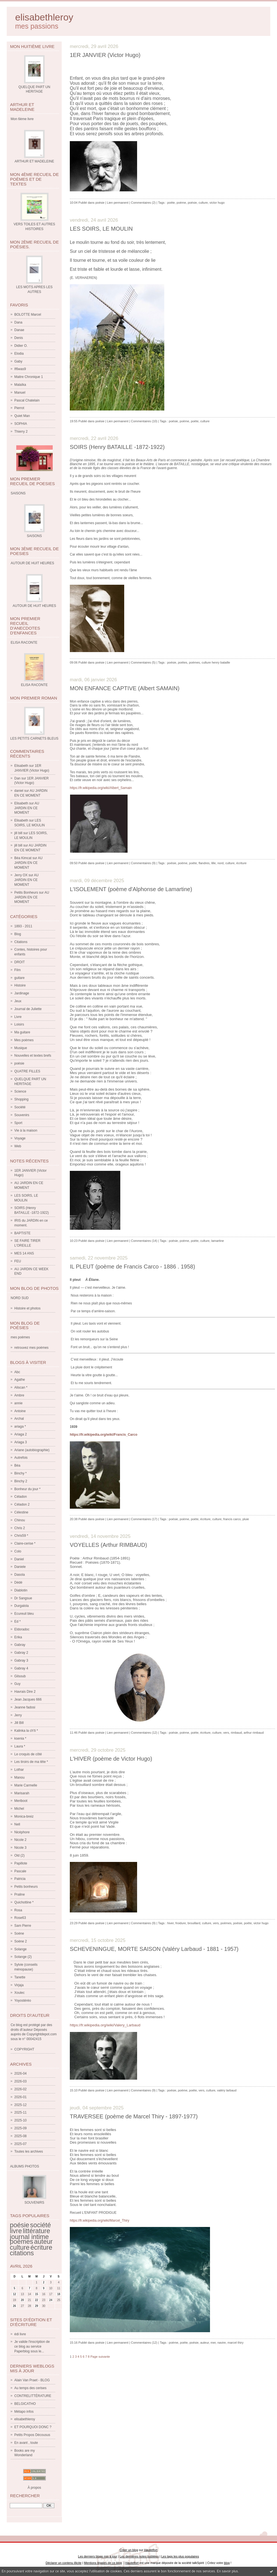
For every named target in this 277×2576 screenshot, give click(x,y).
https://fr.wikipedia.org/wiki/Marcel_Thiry (99, 2220)
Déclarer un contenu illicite (64, 2562)
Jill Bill (19, 1723)
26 (14, 2305)
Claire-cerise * (24, 1543)
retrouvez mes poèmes (31, 1348)
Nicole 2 (20, 1840)
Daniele (20, 1567)
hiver (170, 1923)
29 (36, 2305)
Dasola (19, 1575)
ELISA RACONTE (34, 685)
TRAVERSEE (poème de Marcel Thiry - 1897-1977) (134, 2116)
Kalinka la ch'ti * (26, 1731)
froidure (181, 1923)
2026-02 (20, 2089)
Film (17, 970)
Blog (17, 934)
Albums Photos (24, 2166)
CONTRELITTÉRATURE (32, 2396)
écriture (41, 2247)
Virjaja (19, 1985)
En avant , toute (26, 2443)
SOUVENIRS (34, 2203)
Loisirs (19, 1024)
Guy (17, 1684)
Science (20, 1091)
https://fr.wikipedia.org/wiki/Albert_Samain (101, 788)
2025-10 (20, 2120)
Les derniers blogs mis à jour (97, 2556)
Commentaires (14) (144, 1240)
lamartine (217, 1240)
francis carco (232, 1519)
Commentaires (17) (144, 1519)
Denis (18, 338)
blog (227, 2562)
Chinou (19, 1520)
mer (213, 2342)
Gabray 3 (21, 1660)
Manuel (19, 392)
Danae (19, 330)
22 (36, 2300)
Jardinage (21, 993)
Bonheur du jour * (27, 1489)
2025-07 (20, 2144)
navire (221, 2342)
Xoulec (19, 1993)
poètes (182, 662)
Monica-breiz (24, 1816)
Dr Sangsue (23, 1598)
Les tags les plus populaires (180, 2556)
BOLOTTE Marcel (27, 314)
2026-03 (20, 2081)
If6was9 (20, 369)
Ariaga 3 (20, 1442)
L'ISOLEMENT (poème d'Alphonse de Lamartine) (131, 889)
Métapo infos (24, 2412)
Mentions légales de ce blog (103, 2562)
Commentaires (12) (144, 1732)
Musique (20, 1048)
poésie (19, 1063)
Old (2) (19, 1855)
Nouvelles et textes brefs (32, 1056)
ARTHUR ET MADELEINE (34, 161)
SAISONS (34, 536)
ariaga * (20, 1426)
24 (50, 2300)
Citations (20, 942)
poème (181, 202)
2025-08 (20, 2136)
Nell (17, 1824)
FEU (17, 1261)
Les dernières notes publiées (139, 2556)
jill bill (18, 833)
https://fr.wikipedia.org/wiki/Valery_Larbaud (105, 2025)
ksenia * (20, 1738)
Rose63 (20, 1918)
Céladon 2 (22, 1504)
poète (171, 202)
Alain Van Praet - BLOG (32, 2380)
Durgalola (21, 1606)
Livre (18, 1017)
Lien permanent (117, 202)
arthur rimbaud (254, 1732)
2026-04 (20, 2073)
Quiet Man (22, 416)
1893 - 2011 (23, 926)
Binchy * (20, 1473)
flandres (203, 863)
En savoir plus (227, 2571)
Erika (18, 1637)
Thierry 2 (20, 431)
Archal (19, 1419)
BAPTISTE (22, 1233)
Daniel (19, 1559)
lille (213, 863)
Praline (19, 1894)
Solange (20, 1949)
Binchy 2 (20, 1481)
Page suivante (100, 2356)
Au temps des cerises (30, 2388)
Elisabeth (21, 766)
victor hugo (217, 202)
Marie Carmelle (25, 1785)
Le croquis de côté (28, 1754)
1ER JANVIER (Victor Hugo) (105, 55)
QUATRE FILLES (27, 1071)
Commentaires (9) (143, 863)
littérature (36, 2231)
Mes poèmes (24, 1040)
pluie (246, 1519)
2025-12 (20, 2105)
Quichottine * (24, 1902)
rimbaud (236, 1732)
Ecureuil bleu (24, 1614)
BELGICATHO (25, 2404)
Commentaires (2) (143, 202)
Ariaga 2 (20, 1434)
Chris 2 (19, 1528)
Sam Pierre (22, 1926)
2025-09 (20, 2128)
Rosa (18, 1910)
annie (18, 1403)
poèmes (21, 2241)
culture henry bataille (216, 662)
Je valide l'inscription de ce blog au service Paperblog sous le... (32, 2346)
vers (226, 1732)
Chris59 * (21, 1536)
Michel (19, 1809)
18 (58, 2294)
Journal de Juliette (27, 1009)
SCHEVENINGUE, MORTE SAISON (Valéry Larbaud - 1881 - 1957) (154, 1949)
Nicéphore (22, 1832)
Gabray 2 (21, 1653)
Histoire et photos (27, 1308)
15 (36, 2294)
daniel (18, 791)
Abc (17, 1372)
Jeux (17, 1001)
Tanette (19, 1977)
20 (22, 2300)
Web (17, 1146)
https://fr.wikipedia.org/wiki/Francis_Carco (103, 1435)
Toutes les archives (28, 2151)
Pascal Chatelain (27, 400)
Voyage (20, 1138)
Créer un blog (128, 2550)
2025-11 (20, 2112)
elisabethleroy (44, 17)
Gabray (19, 1645)
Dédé (18, 1582)
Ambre (19, 1395)
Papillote (20, 1863)
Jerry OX (20, 875)
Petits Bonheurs (26, 892)
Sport (18, 1123)
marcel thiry (236, 2342)
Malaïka (20, 385)
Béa (17, 1465)
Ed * (17, 1621)
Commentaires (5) (143, 662)
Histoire (20, 985)
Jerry (18, 1715)
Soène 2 (20, 1941)
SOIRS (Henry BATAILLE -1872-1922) (117, 447)
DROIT (19, 962)
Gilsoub (20, 1676)
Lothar (19, 1770)
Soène (19, 1933)
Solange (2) (23, 1957)
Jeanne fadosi (24, 1707)
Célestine (21, 1512)
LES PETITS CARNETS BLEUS (34, 738)
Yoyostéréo (22, 2000)
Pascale (20, 1871)
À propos (34, 2488)
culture (19, 2247)
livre (16, 2231)
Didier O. (20, 346)
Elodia (19, 353)
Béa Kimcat (22, 858)
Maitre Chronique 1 (28, 377)
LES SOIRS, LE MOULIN (101, 229)
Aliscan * (20, 1387)
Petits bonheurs (26, 1887)
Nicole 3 (20, 1848)
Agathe (19, 1380)
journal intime (29, 2236)
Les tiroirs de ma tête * (31, 1762)
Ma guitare (22, 1032)
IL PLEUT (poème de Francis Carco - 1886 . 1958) (132, 1266)
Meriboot (20, 1801)
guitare (19, 978)
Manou (19, 1777)
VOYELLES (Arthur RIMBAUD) (108, 1545)
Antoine (20, 1411)
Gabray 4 (21, 1668)
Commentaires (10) (144, 421)
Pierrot (19, 408)
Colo (17, 1551)
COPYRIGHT (24, 2049)
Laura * (19, 1746)
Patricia (20, 1879)
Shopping (21, 1099)
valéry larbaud (226, 2090)
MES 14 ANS (24, 1253)
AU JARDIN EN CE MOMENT (26, 808)
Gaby (18, 361)
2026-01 (20, 2097)
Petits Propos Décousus (32, 2435)
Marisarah (21, 1793)
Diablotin (20, 1590)
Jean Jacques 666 (27, 1699)
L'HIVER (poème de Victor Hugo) (111, 1759)
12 (14, 2294)
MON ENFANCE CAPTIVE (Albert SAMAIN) (124, 688)
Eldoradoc (21, 1629)
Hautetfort (151, 2550)
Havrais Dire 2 (25, 1692)
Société (20, 1107)
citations (22, 2253)
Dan (17, 778)
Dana (18, 322)
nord (220, 863)
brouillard (194, 1923)
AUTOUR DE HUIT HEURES (34, 606)
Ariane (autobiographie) (31, 1450)
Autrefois (20, 1458)
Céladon (20, 1497)
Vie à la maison (25, 1130)
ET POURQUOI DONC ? (32, 2427)
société (40, 2225)
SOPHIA (20, 424)
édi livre (20, 2334)
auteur (43, 2241)
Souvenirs (21, 1115)
